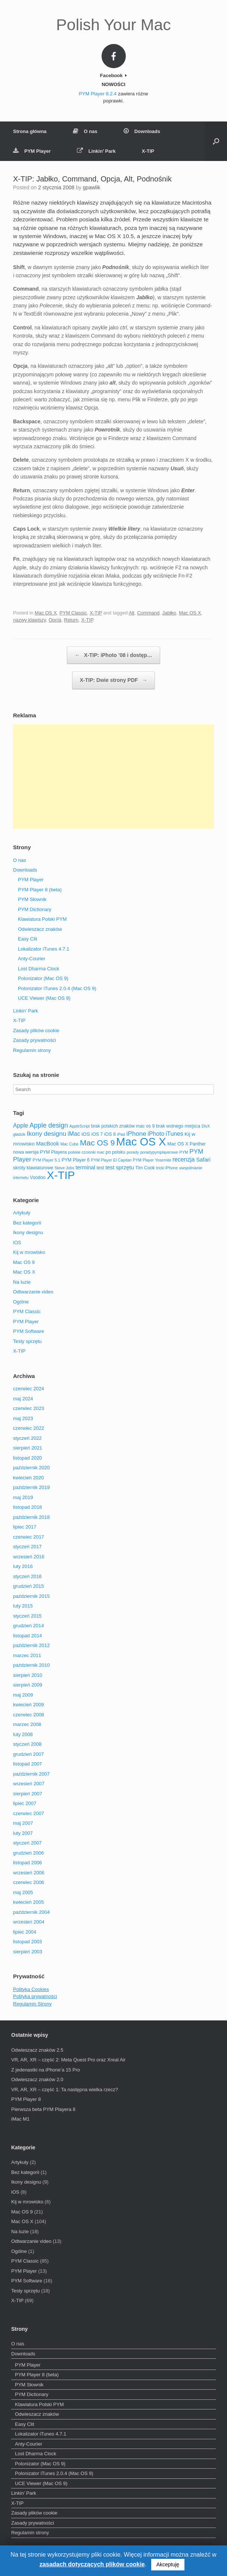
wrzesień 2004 (28, 1922)
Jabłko (169, 613)
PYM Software (28, 1331)
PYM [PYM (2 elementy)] (184, 1152)
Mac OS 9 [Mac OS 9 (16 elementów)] (97, 1142)
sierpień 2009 (27, 1685)
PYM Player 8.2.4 (97, 94)
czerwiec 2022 (28, 1428)
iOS (17, 1242)
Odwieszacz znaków (40, 929)
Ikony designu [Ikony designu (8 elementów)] (46, 1133)
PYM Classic (73, 613)
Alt (131, 613)
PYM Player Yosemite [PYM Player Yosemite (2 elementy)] (152, 1160)
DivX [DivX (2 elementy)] (206, 1126)
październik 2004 (31, 1912)
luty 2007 (23, 1833)
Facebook (113, 75)
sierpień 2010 (27, 1675)
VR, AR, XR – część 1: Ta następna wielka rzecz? (64, 2089)
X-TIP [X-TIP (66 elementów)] (61, 1175)
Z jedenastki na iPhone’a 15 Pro (45, 2070)
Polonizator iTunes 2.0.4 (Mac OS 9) (57, 988)
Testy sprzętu (27, 1341)
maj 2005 (23, 1892)
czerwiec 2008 (28, 1714)
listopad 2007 (27, 1764)
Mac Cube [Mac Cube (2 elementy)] (69, 1144)
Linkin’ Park (96, 151)
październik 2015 (31, 1596)
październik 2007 (31, 1774)
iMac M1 (20, 2119)
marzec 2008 (27, 1724)
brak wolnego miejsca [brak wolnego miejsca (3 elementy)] (178, 1126)
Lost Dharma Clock (38, 968)
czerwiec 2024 (28, 1388)
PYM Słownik (32, 899)
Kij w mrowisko (29, 1252)
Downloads (142, 131)
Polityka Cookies (31, 1989)
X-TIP (148, 151)
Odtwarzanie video (33, 1292)
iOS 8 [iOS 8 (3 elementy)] (110, 1134)
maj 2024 (23, 1398)
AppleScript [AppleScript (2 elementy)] (79, 1126)
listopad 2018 (27, 1507)
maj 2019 (23, 1497)
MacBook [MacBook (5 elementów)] (47, 1144)
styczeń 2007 (27, 1843)
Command (148, 613)
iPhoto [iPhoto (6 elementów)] (156, 1134)
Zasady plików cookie (36, 1030)
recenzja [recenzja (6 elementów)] (183, 1159)
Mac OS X (46, 613)
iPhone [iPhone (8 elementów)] (136, 1133)
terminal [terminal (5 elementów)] (85, 1167)
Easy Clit (27, 939)
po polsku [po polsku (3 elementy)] (115, 1152)
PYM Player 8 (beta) (40, 889)
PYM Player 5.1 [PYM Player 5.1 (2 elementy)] (46, 1160)
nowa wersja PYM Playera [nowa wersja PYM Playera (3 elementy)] (40, 1152)
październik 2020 (31, 1467)
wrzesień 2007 (28, 1783)
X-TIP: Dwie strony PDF (113, 680)
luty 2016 (23, 1566)
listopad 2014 (27, 1635)
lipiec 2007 (24, 1803)
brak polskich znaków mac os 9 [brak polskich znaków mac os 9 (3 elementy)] (123, 1126)
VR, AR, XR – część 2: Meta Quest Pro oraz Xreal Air (68, 2060)
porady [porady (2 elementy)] (133, 1152)
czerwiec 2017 (28, 1537)
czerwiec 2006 (28, 1882)
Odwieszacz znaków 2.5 (37, 2050)
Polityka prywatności (35, 1996)
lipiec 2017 (24, 1527)
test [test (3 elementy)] (100, 1167)
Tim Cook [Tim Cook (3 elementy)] (145, 1167)
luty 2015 (23, 1606)
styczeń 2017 (27, 1546)
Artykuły (21, 1213)
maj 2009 (23, 1695)
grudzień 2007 (28, 1754)
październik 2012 (31, 1645)
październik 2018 (31, 1517)
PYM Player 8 (26, 2099)
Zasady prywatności (34, 1040)
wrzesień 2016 (28, 1556)
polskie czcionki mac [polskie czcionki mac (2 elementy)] (86, 1152)
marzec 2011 (27, 1655)
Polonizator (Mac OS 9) (43, 978)
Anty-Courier (31, 958)
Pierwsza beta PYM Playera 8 (43, 2109)
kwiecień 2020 (28, 1477)
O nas (85, 131)
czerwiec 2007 (28, 1813)
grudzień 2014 (28, 1625)
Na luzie (22, 1282)
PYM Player (32, 151)
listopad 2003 (27, 1941)
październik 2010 (31, 1665)
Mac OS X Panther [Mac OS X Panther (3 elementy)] (186, 1144)
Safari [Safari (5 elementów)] (203, 1160)
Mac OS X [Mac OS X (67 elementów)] (141, 1141)
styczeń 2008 (27, 1744)
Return (71, 620)
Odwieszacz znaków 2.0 (37, 2079)
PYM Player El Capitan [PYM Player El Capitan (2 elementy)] (111, 1160)
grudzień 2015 (28, 1586)
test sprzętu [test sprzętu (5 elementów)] (119, 1167)
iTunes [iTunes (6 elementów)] (174, 1134)
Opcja (55, 620)
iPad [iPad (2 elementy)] (121, 1134)
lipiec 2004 (24, 1932)
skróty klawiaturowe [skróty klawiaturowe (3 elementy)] (33, 1167)
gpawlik (91, 187)
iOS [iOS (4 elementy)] (85, 1134)
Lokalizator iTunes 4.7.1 (43, 949)
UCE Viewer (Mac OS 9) (44, 998)
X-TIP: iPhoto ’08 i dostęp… (113, 655)
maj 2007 (23, 1823)
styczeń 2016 (27, 1576)
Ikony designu (28, 1232)
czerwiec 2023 (28, 1408)
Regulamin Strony (32, 2004)
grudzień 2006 (28, 1853)
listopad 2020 (27, 1458)
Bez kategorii (27, 1223)
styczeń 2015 (27, 1616)
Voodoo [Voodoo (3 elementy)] (38, 1177)
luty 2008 (23, 1734)
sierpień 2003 (27, 1951)
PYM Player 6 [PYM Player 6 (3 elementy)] (76, 1160)
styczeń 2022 (27, 1438)
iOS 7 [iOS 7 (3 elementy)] (97, 1134)
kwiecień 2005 (28, 1902)
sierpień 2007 (27, 1793)
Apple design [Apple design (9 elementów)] (48, 1125)
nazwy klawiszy (29, 620)
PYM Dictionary (35, 909)
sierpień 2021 (27, 1448)
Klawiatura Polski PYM (42, 919)
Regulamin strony (32, 1050)
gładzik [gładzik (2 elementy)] (19, 1134)
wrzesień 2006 (28, 1872)
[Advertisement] (113, 776)
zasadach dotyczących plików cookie (92, 2564)
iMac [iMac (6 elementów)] (74, 1134)
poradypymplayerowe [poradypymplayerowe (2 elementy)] (159, 1152)
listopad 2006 (27, 1862)
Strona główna (30, 131)
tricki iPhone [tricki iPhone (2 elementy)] (167, 1168)
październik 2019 (31, 1487)
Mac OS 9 (24, 1262)
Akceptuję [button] (167, 2564)
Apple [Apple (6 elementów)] (20, 1125)
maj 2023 (23, 1418)
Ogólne (21, 1302)
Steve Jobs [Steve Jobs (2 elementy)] (64, 1168)
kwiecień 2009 (28, 1704)
